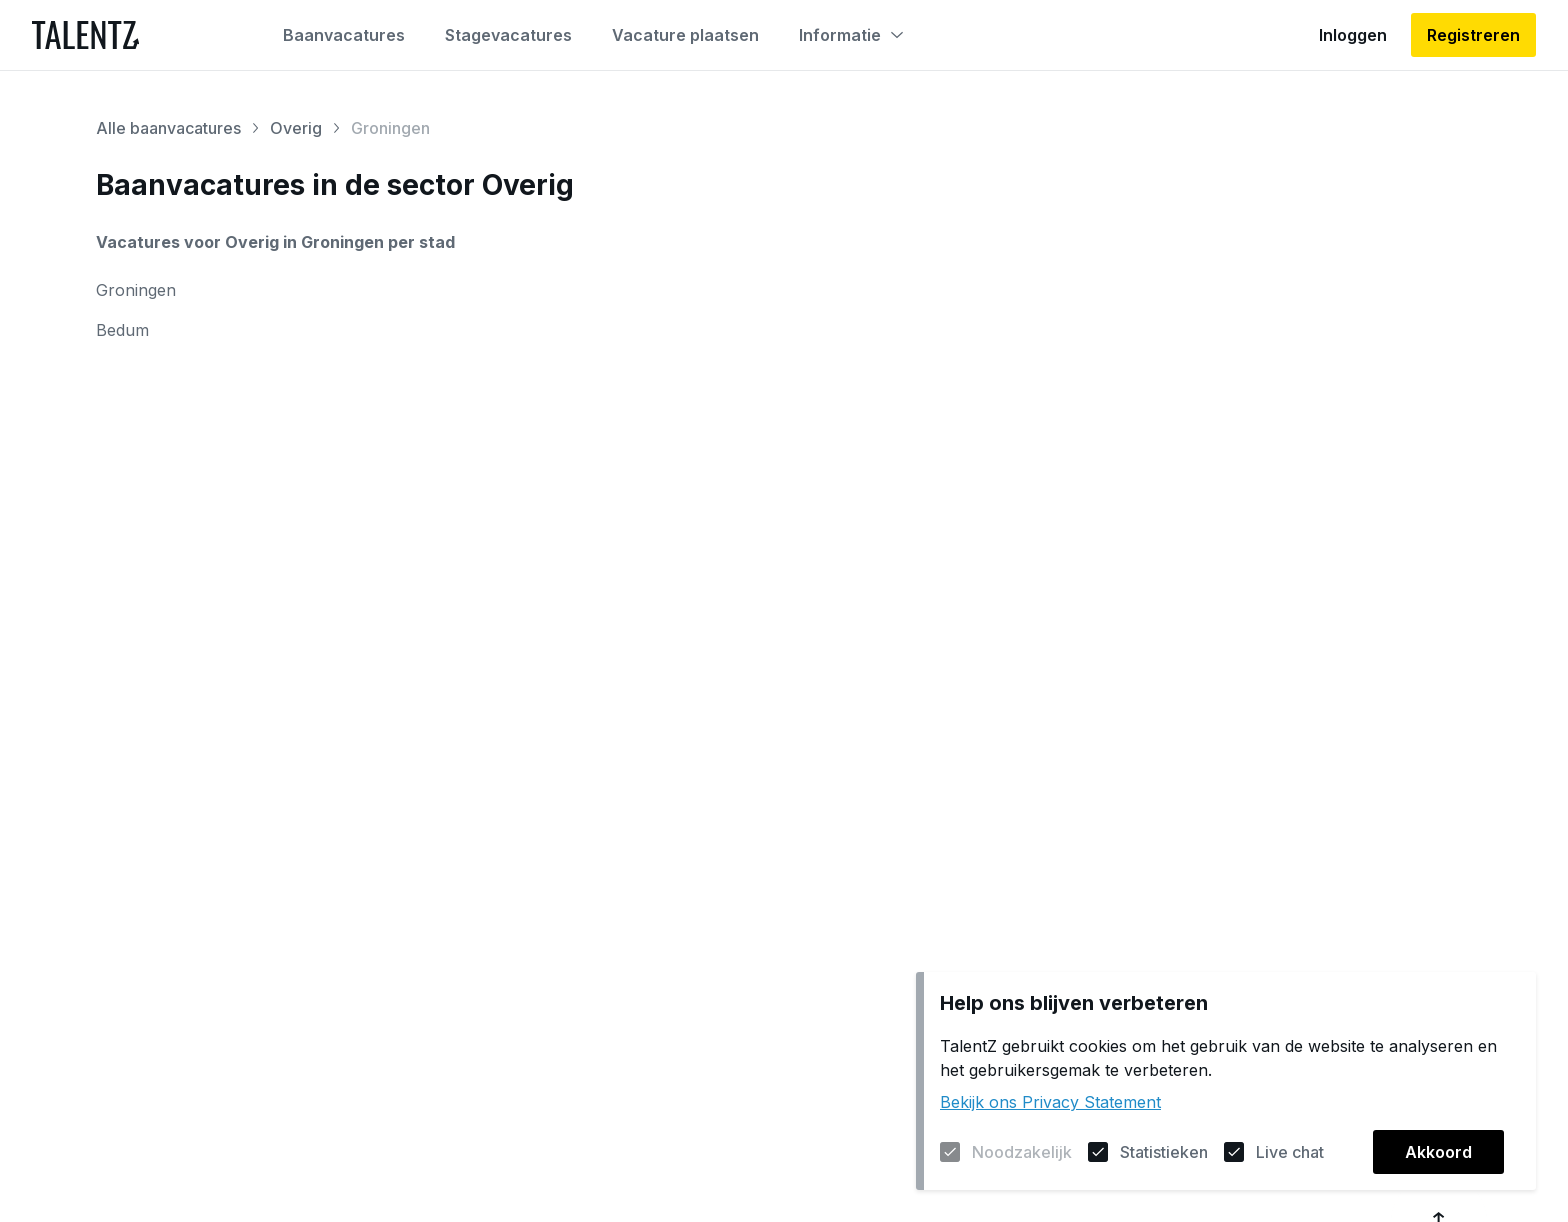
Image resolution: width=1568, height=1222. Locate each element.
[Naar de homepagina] (85, 35)
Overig (296, 128)
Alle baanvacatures (168, 128)
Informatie (851, 35)
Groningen (136, 290)
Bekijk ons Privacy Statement (1050, 1102)
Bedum (122, 330)
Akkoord (1438, 1152)
